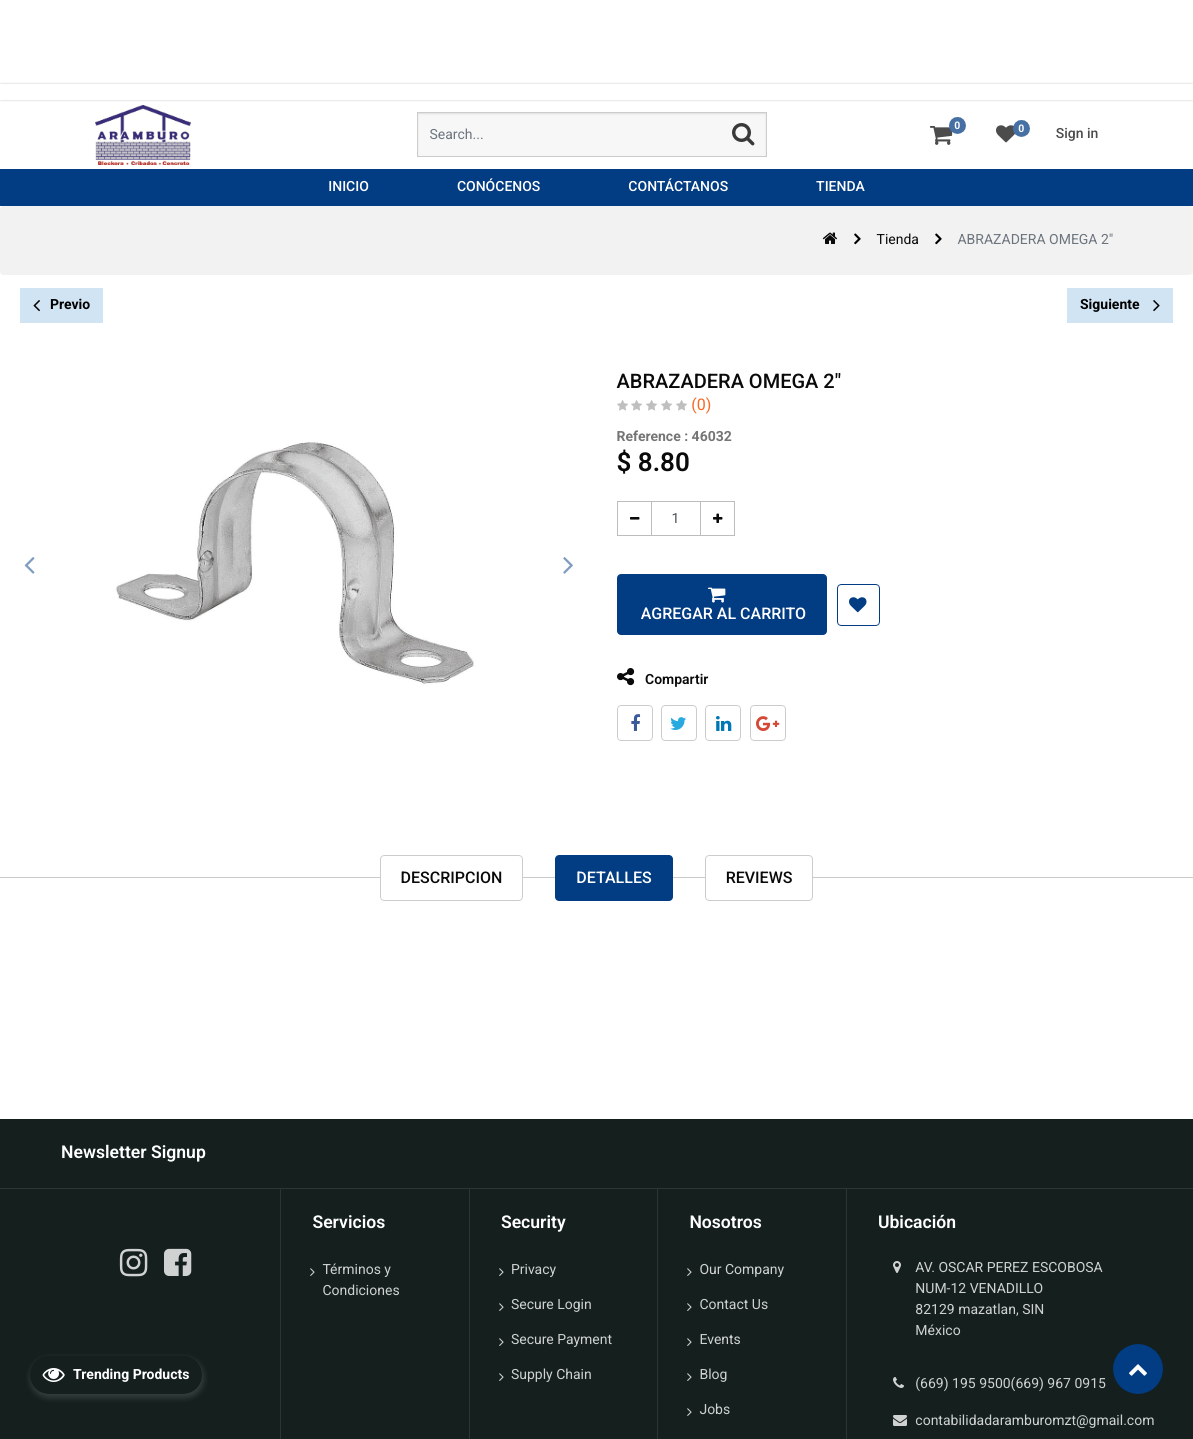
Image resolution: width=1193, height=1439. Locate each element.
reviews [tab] (759, 877)
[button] (854, 605)
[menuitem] (348, 187)
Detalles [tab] (613, 877)
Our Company (741, 1270)
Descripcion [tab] (452, 877)
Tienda (898, 240)
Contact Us (733, 1305)
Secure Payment (561, 1340)
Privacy (533, 1270)
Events (719, 1340)
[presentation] (30, 566)
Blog (713, 1375)
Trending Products (116, 1374)
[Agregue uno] (713, 518)
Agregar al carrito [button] (717, 613)
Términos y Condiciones (360, 1280)
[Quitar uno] (630, 518)
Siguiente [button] (1120, 305)
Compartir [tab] (659, 677)
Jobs (714, 1410)
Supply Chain (551, 1375)
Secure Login (551, 1305)
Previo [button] (61, 305)
